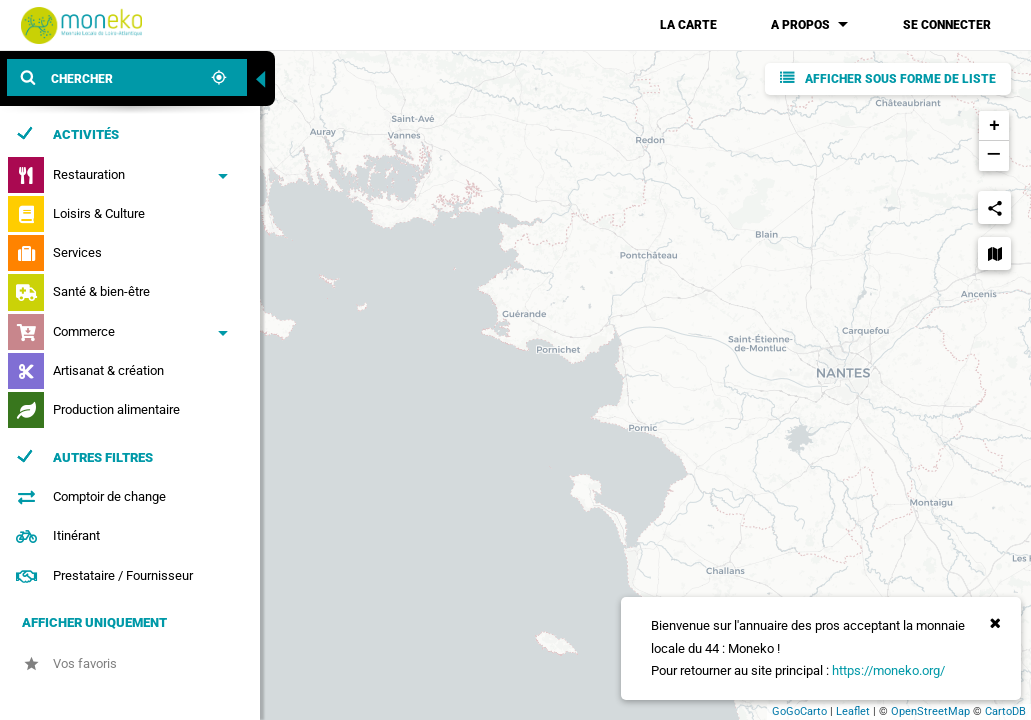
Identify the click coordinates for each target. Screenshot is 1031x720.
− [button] (993, 156)
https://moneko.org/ (888, 670)
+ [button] (994, 126)
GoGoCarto (799, 711)
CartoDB (1005, 711)
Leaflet (853, 711)
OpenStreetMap (930, 711)
